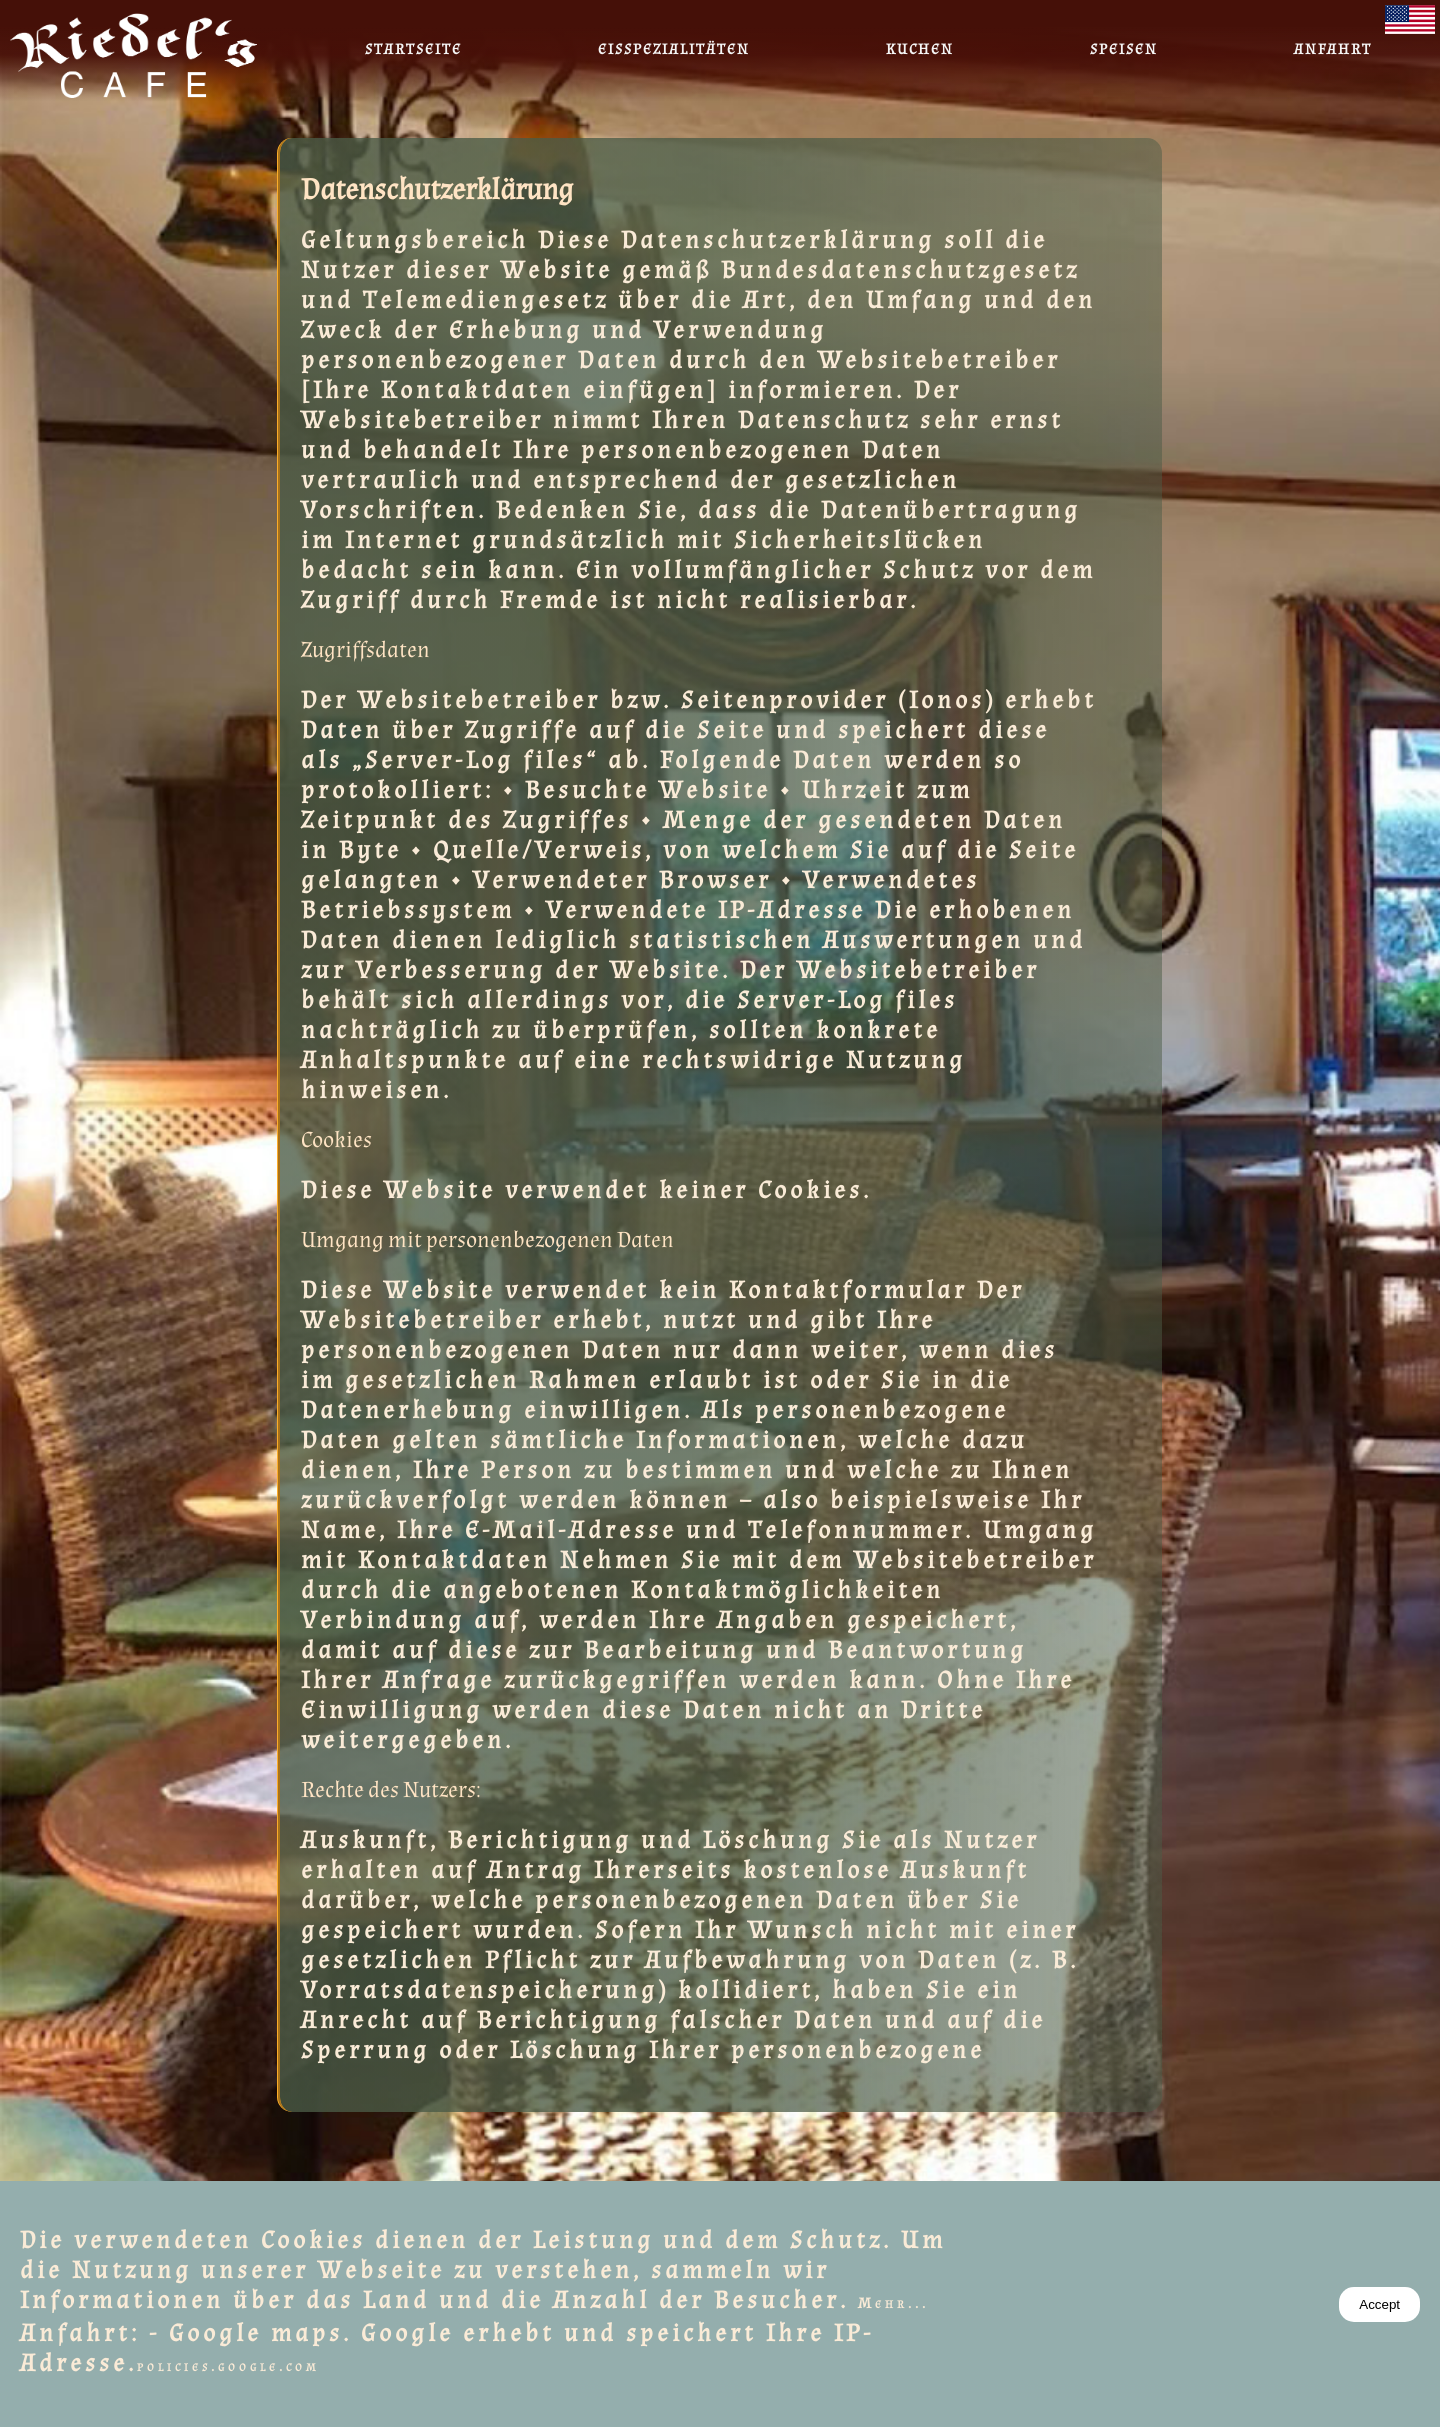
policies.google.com (228, 2366)
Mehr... (893, 2303)
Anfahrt (1333, 49)
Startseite (413, 49)
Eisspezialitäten (674, 49)
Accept (1379, 2304)
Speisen (1124, 49)
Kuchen (920, 49)
